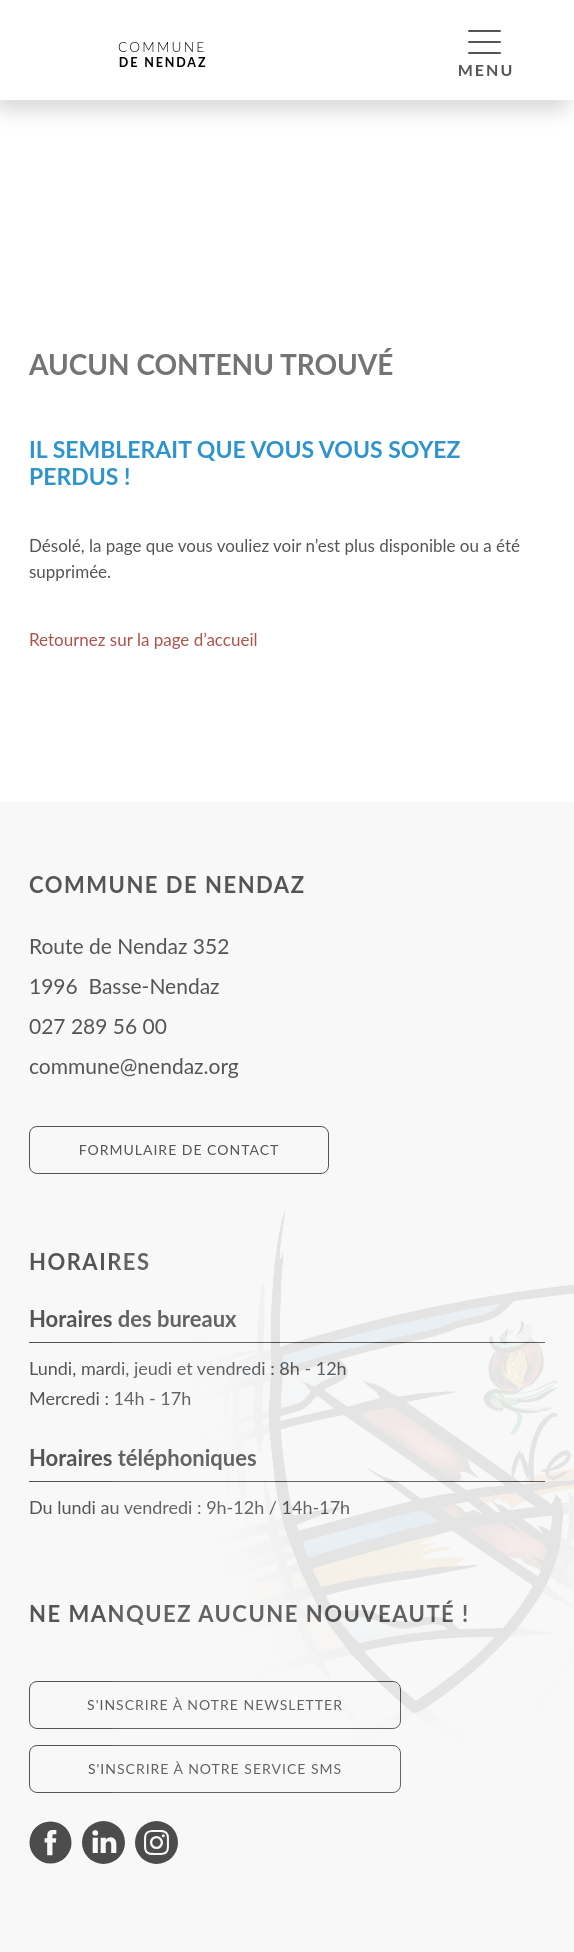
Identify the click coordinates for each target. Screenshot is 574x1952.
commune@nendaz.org (134, 1065)
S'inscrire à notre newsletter (215, 1704)
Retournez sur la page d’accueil (143, 639)
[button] (484, 41)
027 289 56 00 (98, 1025)
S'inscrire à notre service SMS (215, 1768)
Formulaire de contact (179, 1149)
